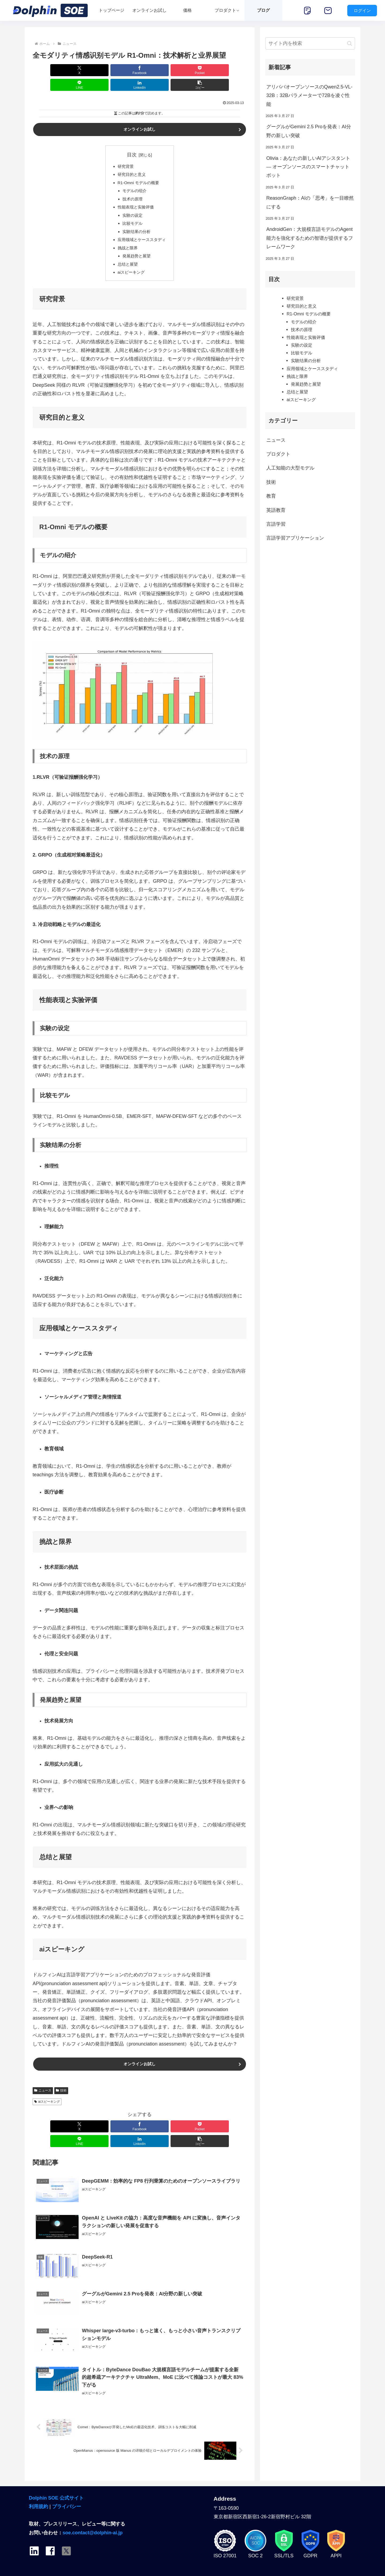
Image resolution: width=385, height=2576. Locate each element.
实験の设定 (132, 204)
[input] (310, 43)
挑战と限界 (126, 239)
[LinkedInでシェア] (193, 70)
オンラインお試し (139, 115)
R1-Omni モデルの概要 (138, 170)
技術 (61, 2084)
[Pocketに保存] (122, 70)
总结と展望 (126, 256)
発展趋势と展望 (136, 248)
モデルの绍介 (134, 178)
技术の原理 (132, 187)
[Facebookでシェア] (85, 70)
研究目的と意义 (131, 161)
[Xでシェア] (50, 70)
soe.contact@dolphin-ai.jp (93, 2515)
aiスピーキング (130, 265)
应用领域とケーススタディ (141, 230)
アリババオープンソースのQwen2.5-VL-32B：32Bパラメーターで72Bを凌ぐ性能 (309, 95)
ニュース (42, 2084)
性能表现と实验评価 (135, 196)
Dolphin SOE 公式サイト (56, 2480)
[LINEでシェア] (157, 70)
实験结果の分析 (136, 222)
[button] (229, 70)
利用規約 (38, 2489)
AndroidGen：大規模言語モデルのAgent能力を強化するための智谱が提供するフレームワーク (309, 238)
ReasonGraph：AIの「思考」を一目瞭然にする (310, 202)
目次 (132, 141)
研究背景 (124, 152)
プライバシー (66, 2489)
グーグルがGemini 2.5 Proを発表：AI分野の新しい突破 (308, 131)
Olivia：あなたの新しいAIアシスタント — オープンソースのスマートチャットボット (308, 167)
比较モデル (132, 213)
